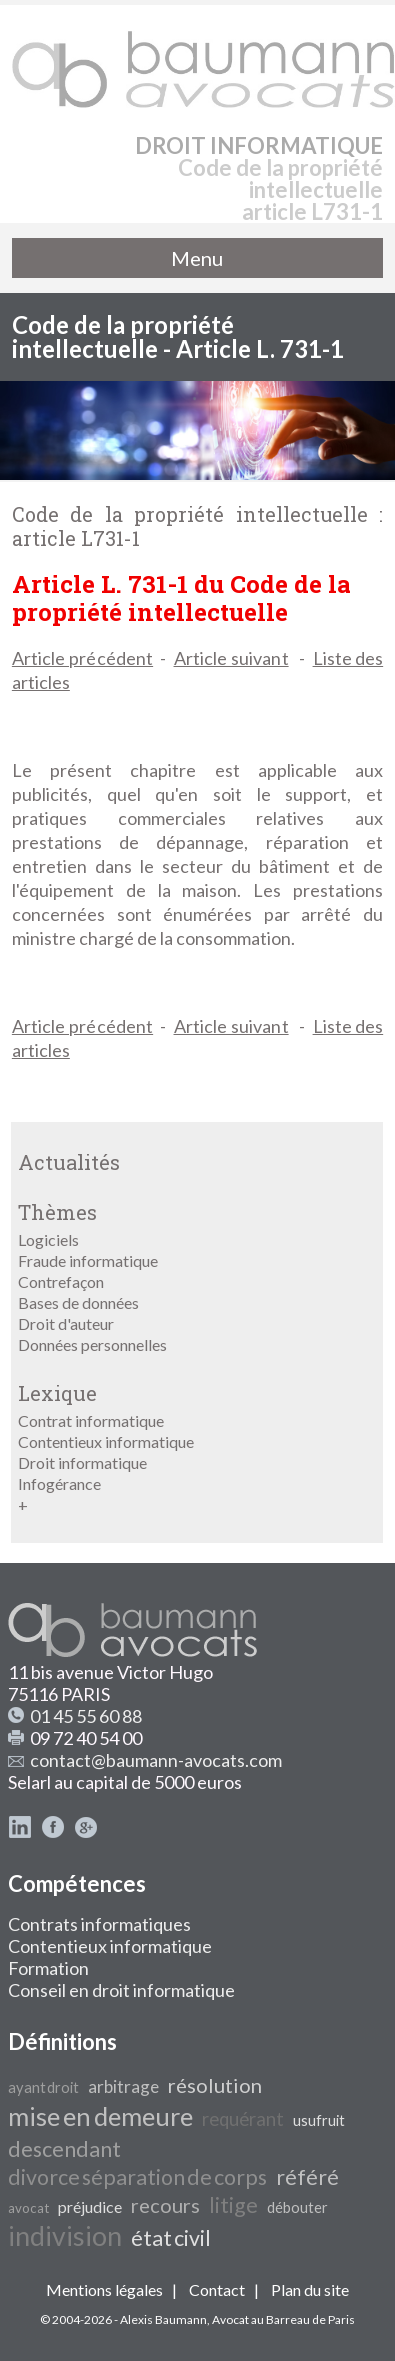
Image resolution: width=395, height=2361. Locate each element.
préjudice (90, 2206)
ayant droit (43, 2087)
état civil (171, 2238)
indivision (65, 2236)
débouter (297, 2207)
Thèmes (57, 1212)
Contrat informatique (91, 1420)
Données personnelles (92, 1344)
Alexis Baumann (163, 2319)
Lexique (57, 1393)
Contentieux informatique (106, 1441)
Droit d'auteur (66, 1323)
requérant (243, 2119)
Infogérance (59, 1483)
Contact (217, 2289)
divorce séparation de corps (137, 2177)
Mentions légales (104, 2289)
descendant (64, 2149)
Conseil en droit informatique (121, 1990)
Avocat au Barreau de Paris (283, 2319)
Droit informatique (82, 1462)
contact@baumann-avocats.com (156, 1760)
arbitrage (123, 2086)
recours (165, 2205)
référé (307, 2177)
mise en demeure (100, 2116)
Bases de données (78, 1302)
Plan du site (310, 2289)
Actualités (69, 1162)
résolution (215, 2085)
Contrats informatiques (99, 1924)
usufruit (319, 2120)
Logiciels (48, 1239)
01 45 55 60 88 (86, 1716)
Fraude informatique (88, 1260)
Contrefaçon (61, 1281)
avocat (28, 2208)
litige (233, 2205)
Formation (48, 1968)
